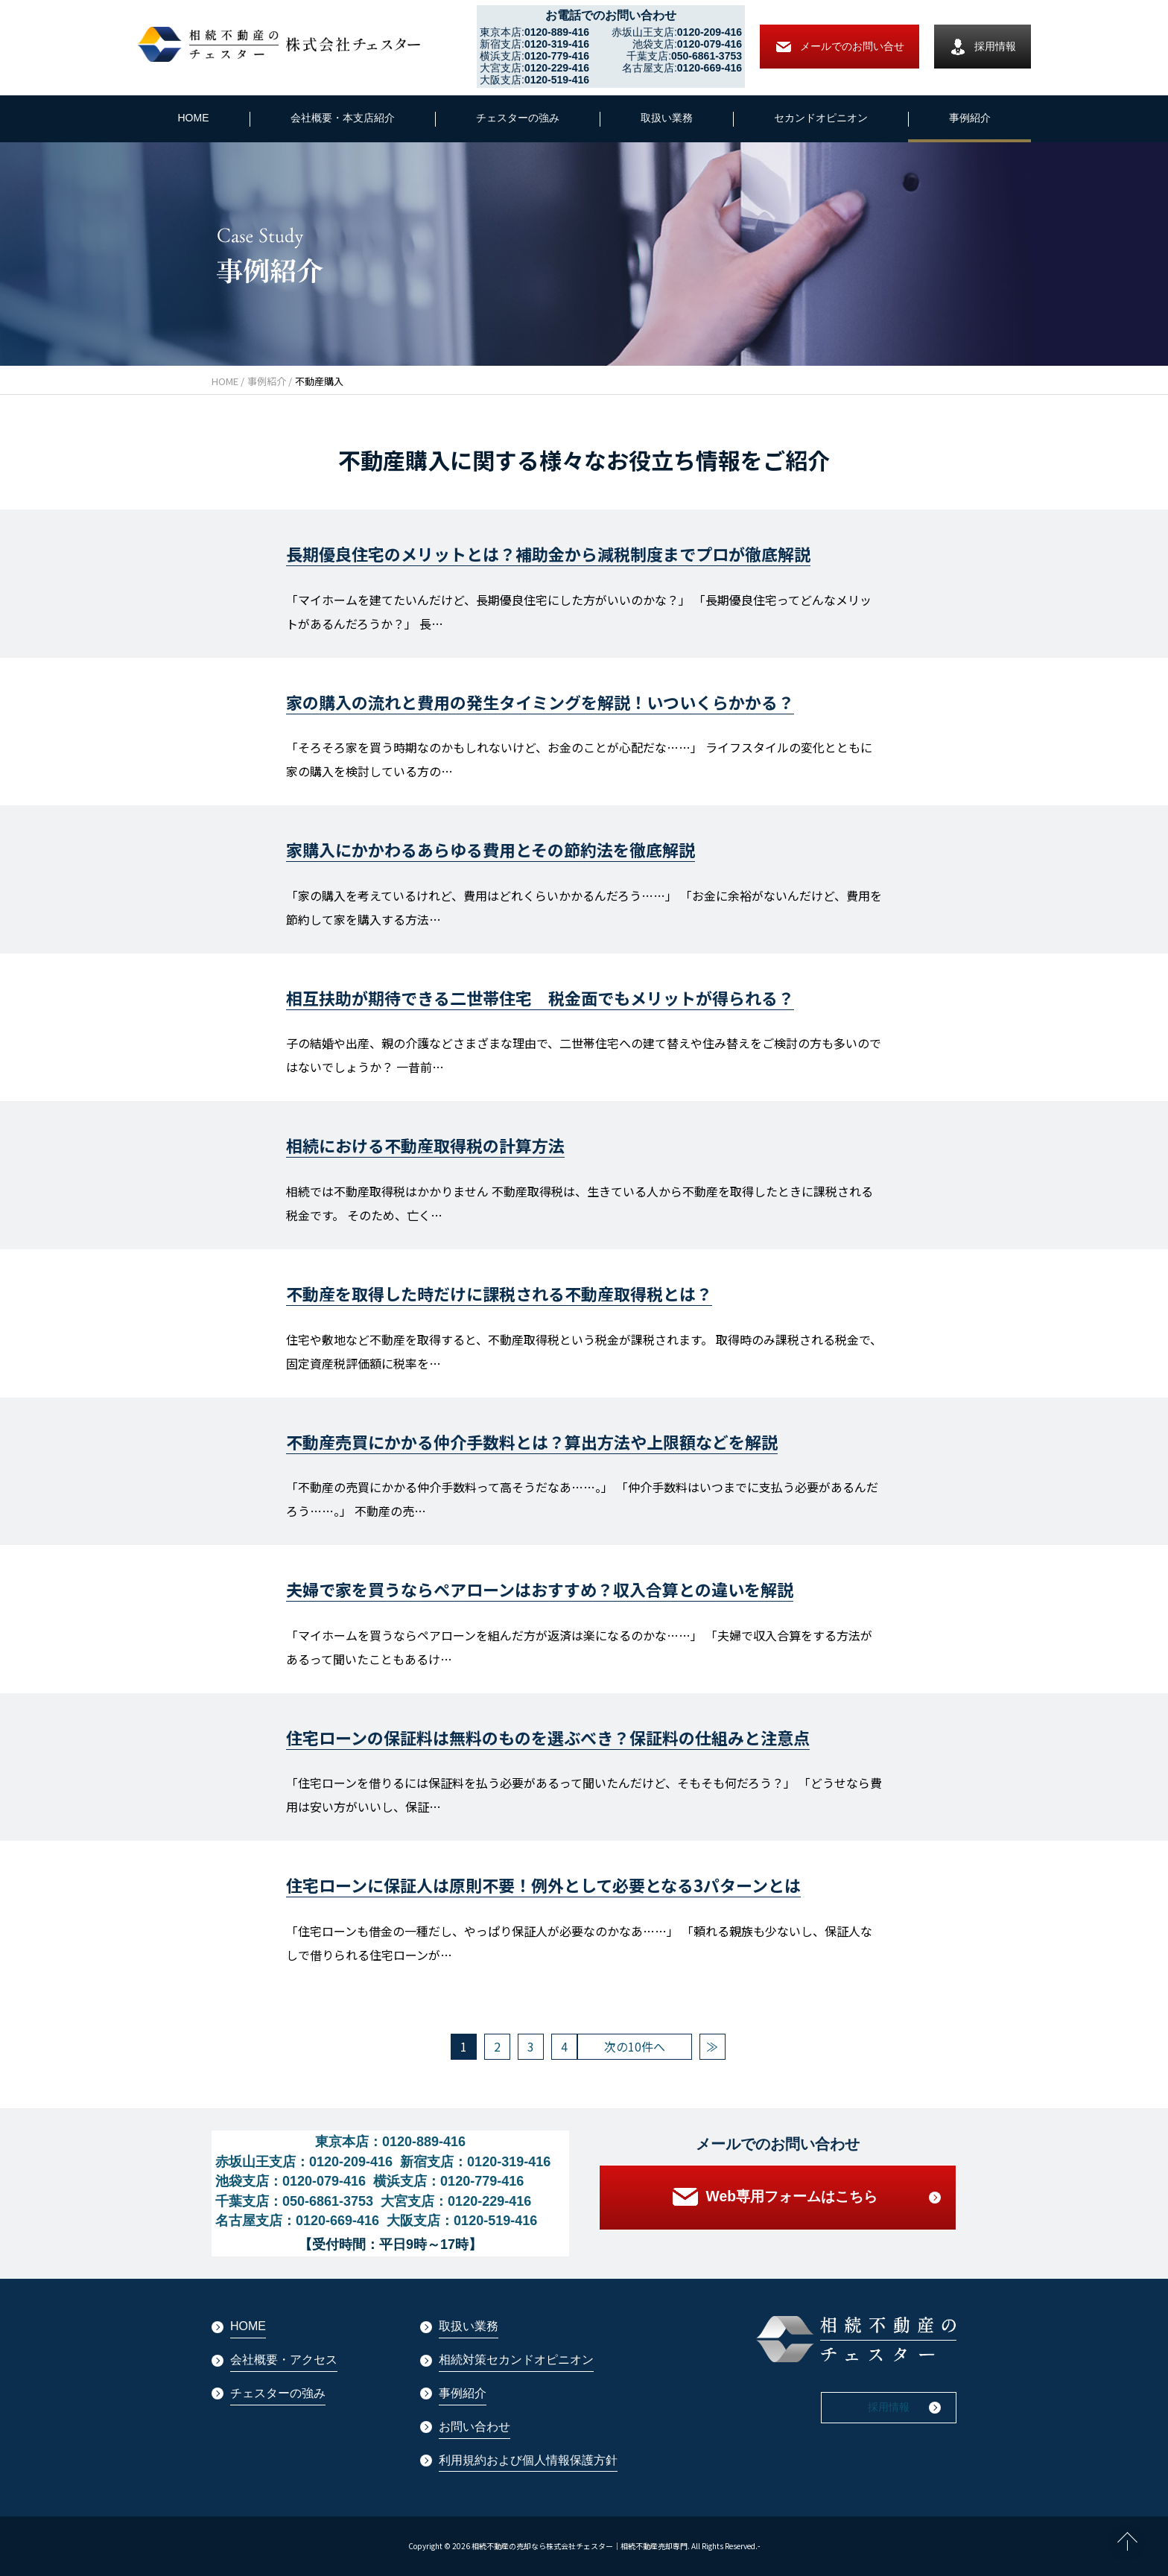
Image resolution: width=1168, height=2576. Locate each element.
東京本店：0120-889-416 (390, 2141)
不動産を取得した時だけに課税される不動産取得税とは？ (499, 1293)
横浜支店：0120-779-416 (448, 2181)
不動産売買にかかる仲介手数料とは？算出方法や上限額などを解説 (532, 1441)
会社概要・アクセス (283, 2359)
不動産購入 (319, 381)
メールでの (839, 46)
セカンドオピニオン (821, 118)
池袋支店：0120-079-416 (290, 2181)
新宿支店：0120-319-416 (475, 2161)
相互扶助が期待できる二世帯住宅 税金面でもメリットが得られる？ (540, 997)
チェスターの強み (517, 118)
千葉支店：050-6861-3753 (294, 2201)
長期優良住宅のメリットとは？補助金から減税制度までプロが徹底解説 (548, 553)
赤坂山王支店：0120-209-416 (304, 2161)
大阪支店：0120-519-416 (462, 2220)
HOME (193, 118)
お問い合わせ (474, 2426)
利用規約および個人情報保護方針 (528, 2460)
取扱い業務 (667, 118)
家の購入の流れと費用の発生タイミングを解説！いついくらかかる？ (540, 702)
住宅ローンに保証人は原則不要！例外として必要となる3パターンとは (543, 1885)
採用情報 (982, 47)
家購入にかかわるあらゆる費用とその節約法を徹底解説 (490, 849)
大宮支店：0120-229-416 (456, 2201)
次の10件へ (634, 2046)
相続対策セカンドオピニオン (516, 2359)
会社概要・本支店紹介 (343, 118)
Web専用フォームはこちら (778, 2200)
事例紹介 (970, 118)
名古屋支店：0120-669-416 (297, 2220)
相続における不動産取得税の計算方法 (425, 1145)
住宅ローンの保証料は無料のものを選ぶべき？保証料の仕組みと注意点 (548, 1737)
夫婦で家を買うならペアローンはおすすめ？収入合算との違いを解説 (539, 1589)
